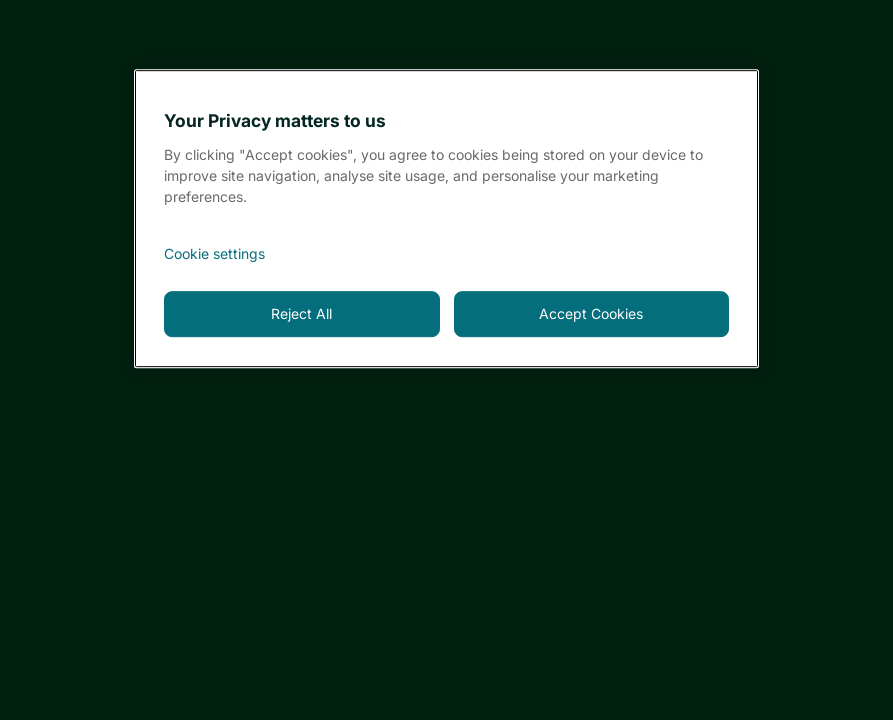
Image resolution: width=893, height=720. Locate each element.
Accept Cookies (591, 313)
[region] (446, 218)
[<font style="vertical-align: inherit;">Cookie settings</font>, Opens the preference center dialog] (446, 254)
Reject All (301, 313)
